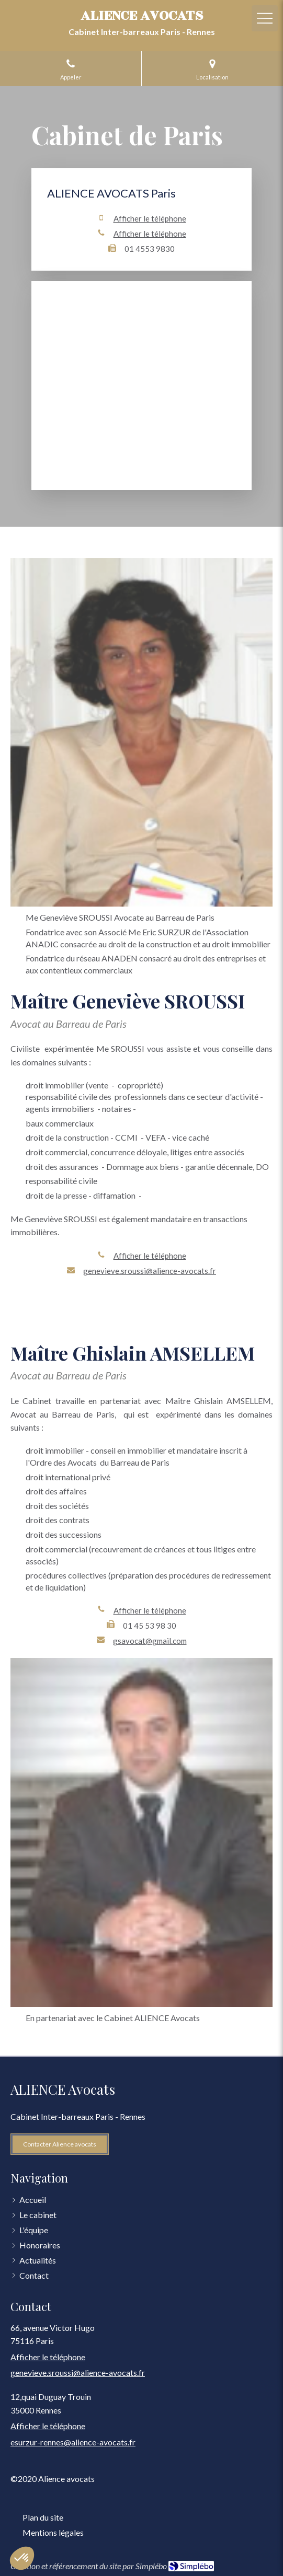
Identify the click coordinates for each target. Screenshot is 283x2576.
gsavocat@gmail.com (150, 1640)
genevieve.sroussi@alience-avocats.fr (149, 1270)
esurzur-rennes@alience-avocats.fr (72, 2442)
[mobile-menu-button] (265, 18)
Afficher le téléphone (150, 218)
